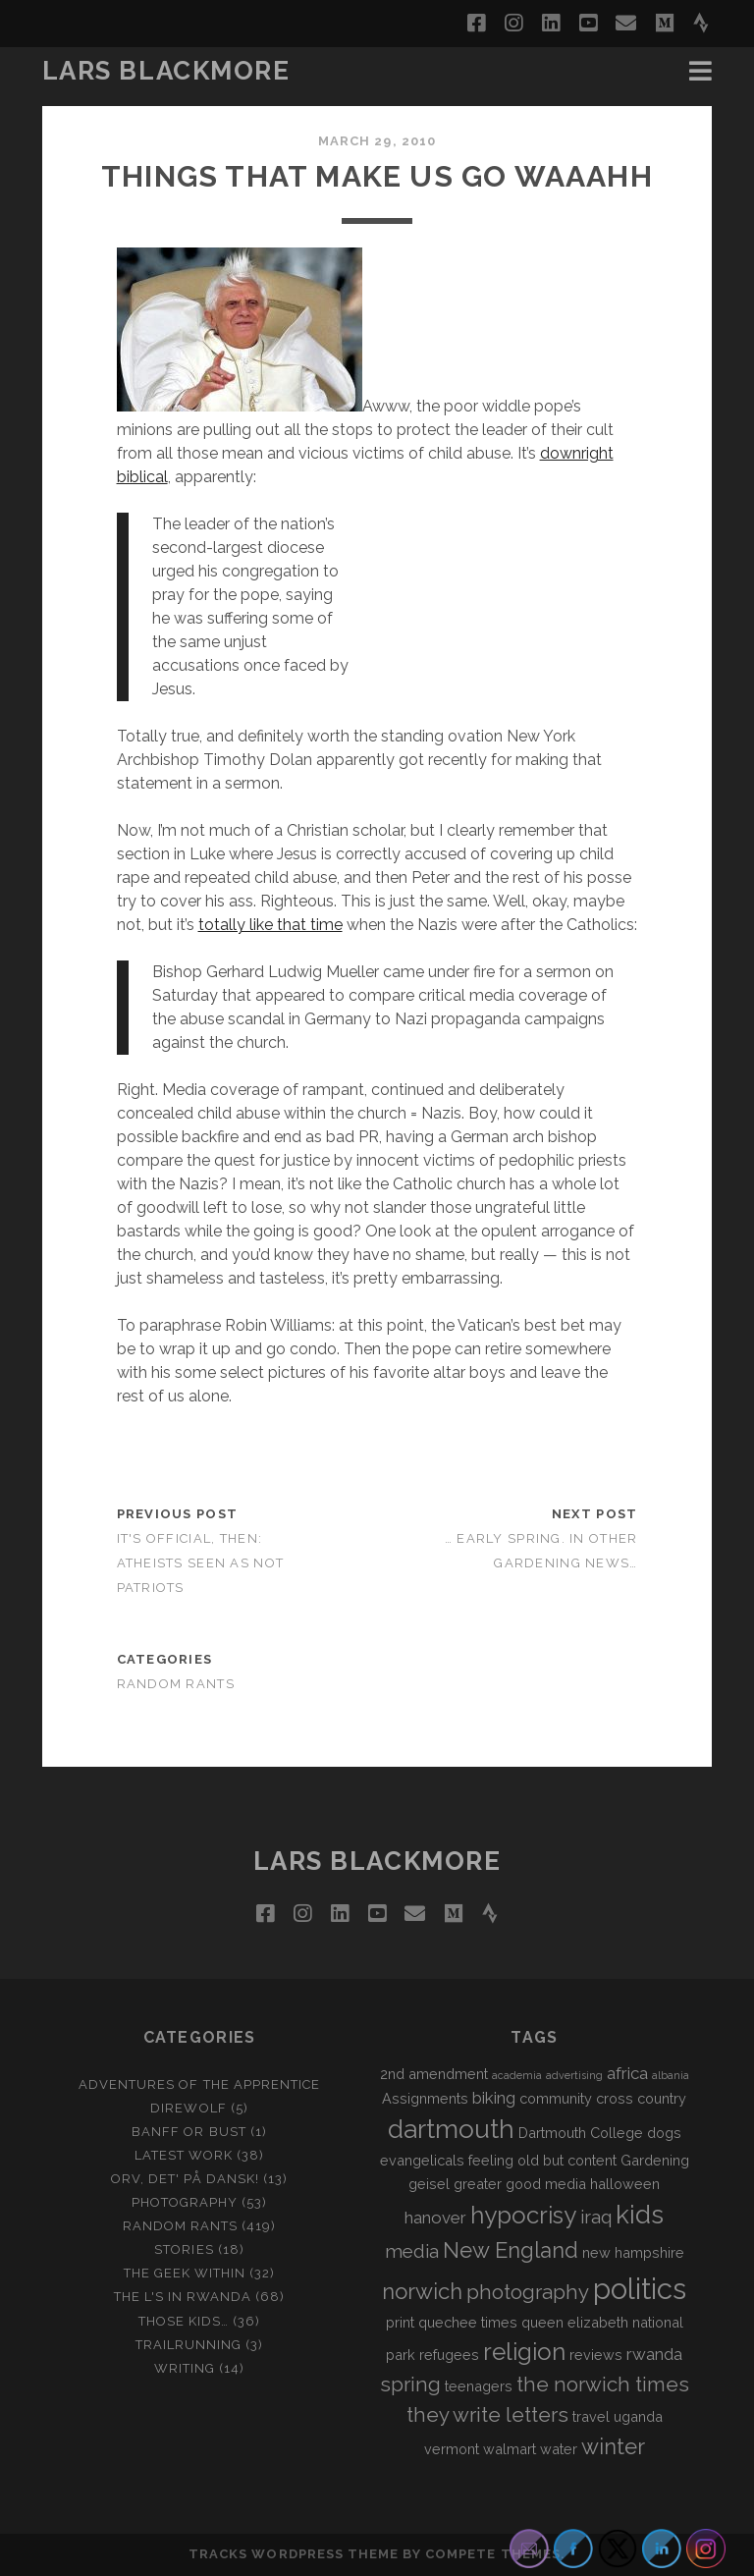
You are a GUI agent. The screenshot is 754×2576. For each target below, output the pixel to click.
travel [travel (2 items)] (591, 2416)
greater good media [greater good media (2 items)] (520, 2183)
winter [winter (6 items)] (613, 2446)
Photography (185, 2202)
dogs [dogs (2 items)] (664, 2132)
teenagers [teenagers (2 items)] (478, 2386)
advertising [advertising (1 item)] (574, 2075)
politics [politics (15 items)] (639, 2289)
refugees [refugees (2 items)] (449, 2354)
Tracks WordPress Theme (293, 2554)
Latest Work (184, 2155)
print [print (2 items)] (400, 2322)
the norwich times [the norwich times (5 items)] (602, 2384)
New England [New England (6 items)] (510, 2250)
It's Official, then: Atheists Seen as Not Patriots (201, 1563)
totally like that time (270, 924)
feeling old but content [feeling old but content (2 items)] (542, 2160)
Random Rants (176, 1683)
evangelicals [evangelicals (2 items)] (422, 2160)
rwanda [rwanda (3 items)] (654, 2354)
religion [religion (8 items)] (524, 2351)
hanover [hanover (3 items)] (435, 2217)
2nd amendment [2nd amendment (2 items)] (434, 2073)
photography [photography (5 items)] (527, 2292)
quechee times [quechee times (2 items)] (467, 2322)
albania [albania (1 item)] (670, 2075)
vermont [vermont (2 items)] (451, 2448)
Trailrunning (188, 2344)
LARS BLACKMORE (166, 70)
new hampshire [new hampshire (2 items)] (633, 2252)
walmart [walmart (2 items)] (509, 2448)
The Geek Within (185, 2273)
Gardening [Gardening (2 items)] (654, 2160)
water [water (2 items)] (558, 2448)
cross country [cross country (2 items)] (641, 2098)
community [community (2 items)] (555, 2098)
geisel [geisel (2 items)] (429, 2183)
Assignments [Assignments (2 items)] (425, 2098)
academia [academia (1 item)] (517, 2075)
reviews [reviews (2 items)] (595, 2354)
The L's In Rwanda (183, 2296)
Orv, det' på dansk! (185, 2178)
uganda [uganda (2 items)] (638, 2416)
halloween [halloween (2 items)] (625, 2183)
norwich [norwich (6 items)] (422, 2291)
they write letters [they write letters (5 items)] (487, 2415)
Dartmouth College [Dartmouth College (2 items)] (580, 2132)
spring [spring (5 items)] (410, 2384)
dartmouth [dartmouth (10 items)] (451, 2129)
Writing (184, 2368)
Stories (183, 2249)
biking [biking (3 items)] (493, 2098)
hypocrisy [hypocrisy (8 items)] (523, 2215)
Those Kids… (183, 2321)
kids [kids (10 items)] (640, 2214)
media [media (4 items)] (412, 2251)
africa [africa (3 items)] (627, 2073)
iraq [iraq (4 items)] (596, 2216)
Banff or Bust (189, 2131)
